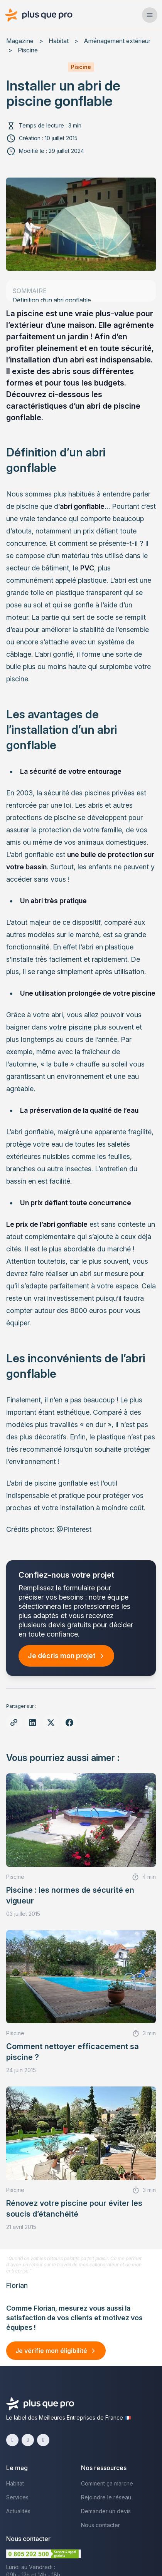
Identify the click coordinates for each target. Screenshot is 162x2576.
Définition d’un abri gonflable (51, 300)
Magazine (20, 41)
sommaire (29, 291)
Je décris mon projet (62, 1656)
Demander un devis (106, 2511)
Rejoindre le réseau (106, 2497)
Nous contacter (100, 2525)
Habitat (59, 41)
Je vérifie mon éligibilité (51, 2351)
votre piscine (70, 1027)
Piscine (28, 50)
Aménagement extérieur (117, 41)
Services (17, 2497)
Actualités (18, 2511)
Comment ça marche (107, 2483)
